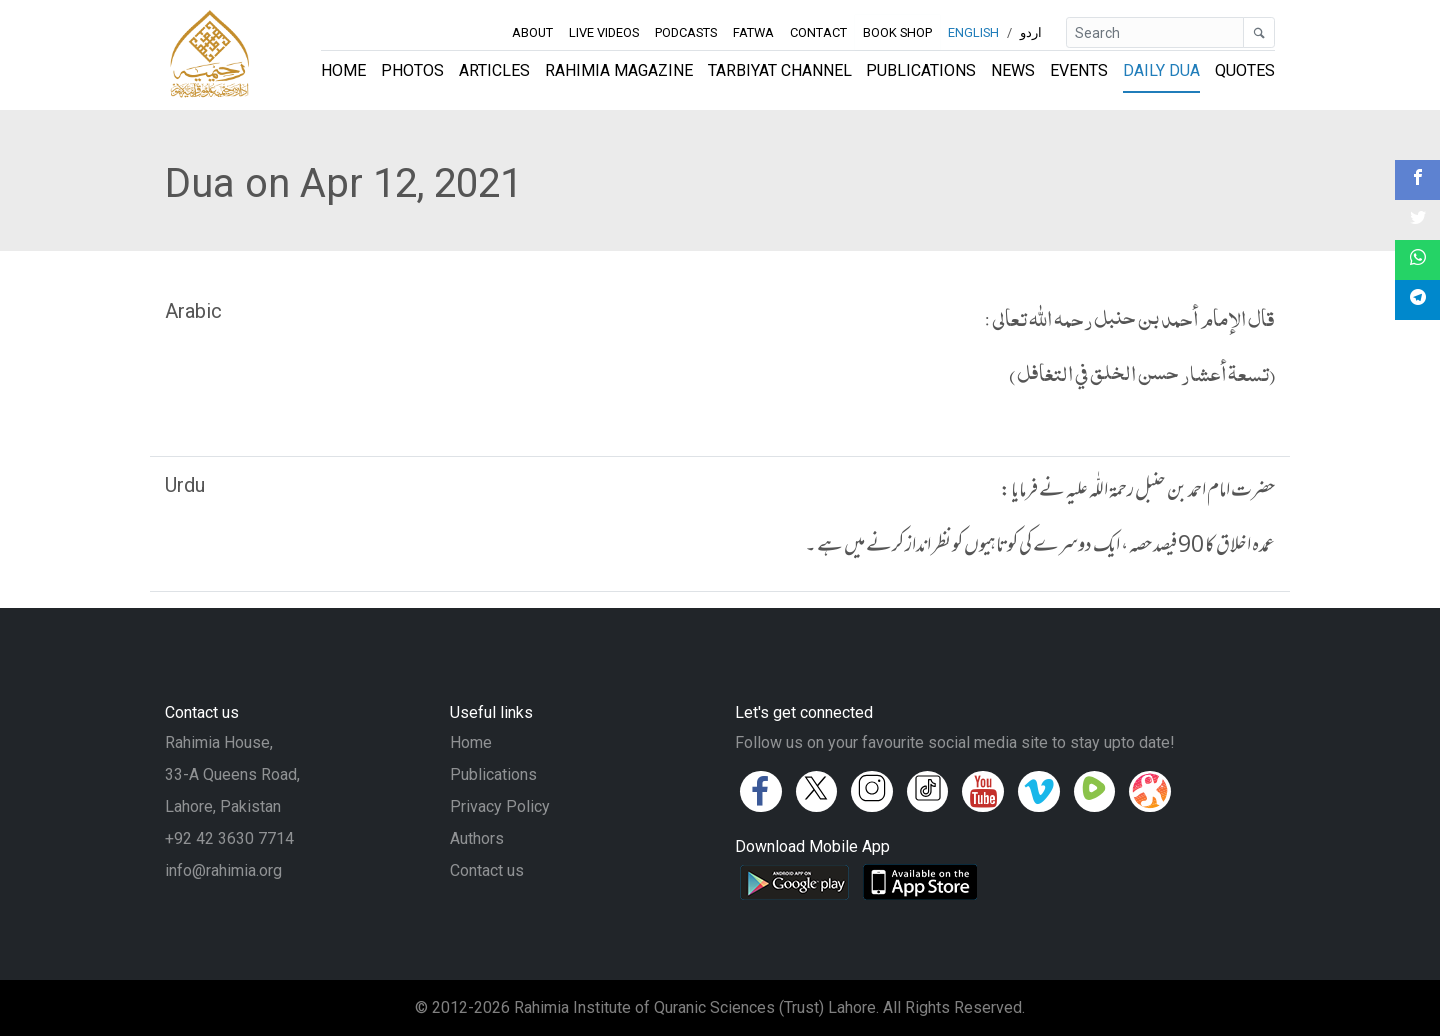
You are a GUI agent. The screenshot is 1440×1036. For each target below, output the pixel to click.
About (532, 32)
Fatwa (753, 32)
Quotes (1245, 70)
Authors (477, 838)
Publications (921, 70)
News (1013, 70)
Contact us (487, 870)
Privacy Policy (500, 806)
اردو (1031, 32)
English (973, 32)
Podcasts (686, 32)
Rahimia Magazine (619, 70)
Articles (494, 70)
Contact (818, 32)
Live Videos (604, 32)
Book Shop (898, 32)
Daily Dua (1161, 70)
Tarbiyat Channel (780, 70)
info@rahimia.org (223, 870)
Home (343, 70)
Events (1079, 70)
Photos (412, 70)
